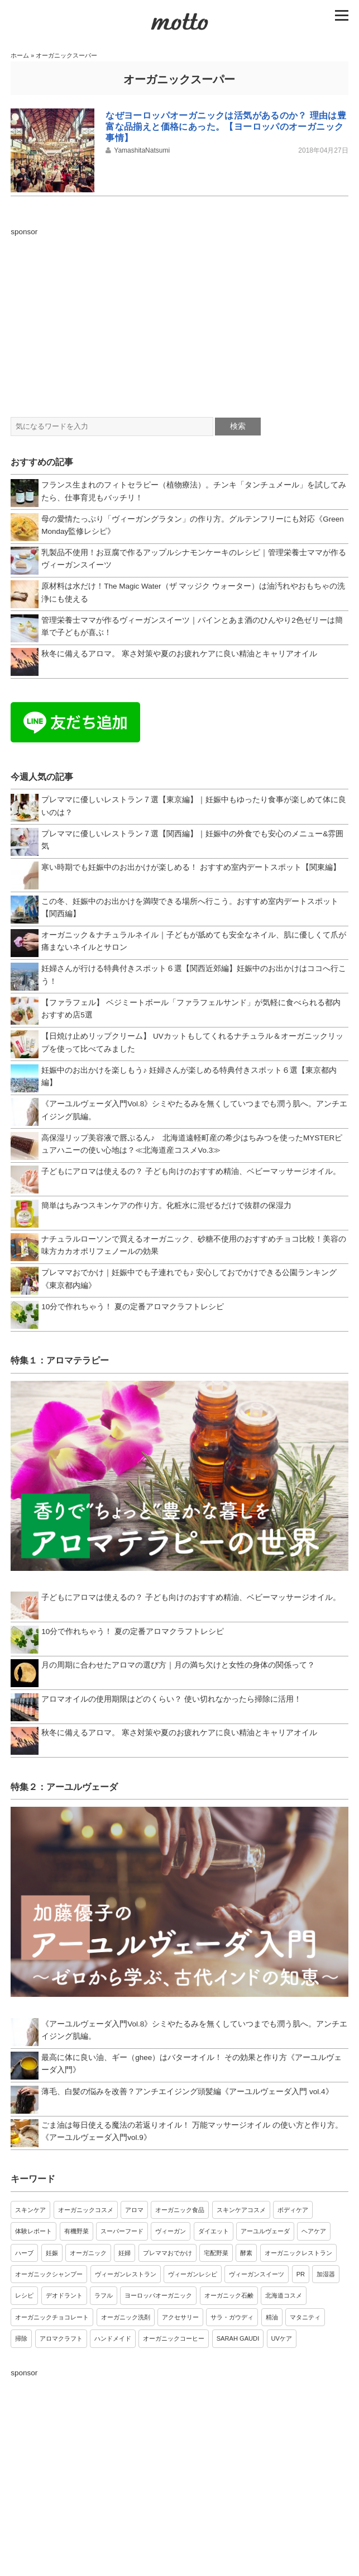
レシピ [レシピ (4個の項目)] (24, 2295)
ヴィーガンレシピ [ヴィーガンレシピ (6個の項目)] (192, 2274)
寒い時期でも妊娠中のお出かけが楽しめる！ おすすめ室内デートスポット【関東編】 (191, 867)
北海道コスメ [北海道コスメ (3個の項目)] (283, 2295)
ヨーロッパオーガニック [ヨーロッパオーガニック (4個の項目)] (158, 2295)
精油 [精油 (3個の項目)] (272, 2317)
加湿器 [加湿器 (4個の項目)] (326, 2274)
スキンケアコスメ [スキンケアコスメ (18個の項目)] (241, 2209)
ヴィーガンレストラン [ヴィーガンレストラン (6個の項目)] (125, 2274)
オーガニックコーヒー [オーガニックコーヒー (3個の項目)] (173, 2338)
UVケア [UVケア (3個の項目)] (281, 2338)
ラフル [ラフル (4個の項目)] (103, 2295)
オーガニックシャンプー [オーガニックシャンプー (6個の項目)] (49, 2274)
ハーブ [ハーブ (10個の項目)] (24, 2253)
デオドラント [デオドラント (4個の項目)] (64, 2295)
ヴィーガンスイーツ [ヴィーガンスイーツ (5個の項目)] (256, 2274)
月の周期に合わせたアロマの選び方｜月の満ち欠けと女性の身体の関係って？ (178, 1665)
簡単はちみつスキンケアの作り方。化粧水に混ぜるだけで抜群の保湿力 (166, 1205)
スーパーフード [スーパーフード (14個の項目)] (121, 2231)
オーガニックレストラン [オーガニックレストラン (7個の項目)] (298, 2253)
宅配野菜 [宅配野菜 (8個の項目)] (216, 2253)
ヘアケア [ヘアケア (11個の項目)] (313, 2231)
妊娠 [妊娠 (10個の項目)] (52, 2253)
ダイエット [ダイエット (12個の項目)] (213, 2231)
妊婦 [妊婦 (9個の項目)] (124, 2253)
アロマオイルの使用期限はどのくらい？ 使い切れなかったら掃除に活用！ (171, 1699)
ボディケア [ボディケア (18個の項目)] (292, 2209)
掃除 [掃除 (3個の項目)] (21, 2338)
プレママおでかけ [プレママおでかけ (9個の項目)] (167, 2253)
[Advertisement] (179, 316)
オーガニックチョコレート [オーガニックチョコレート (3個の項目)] (52, 2317)
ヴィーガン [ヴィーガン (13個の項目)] (170, 2231)
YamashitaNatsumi (142, 150)
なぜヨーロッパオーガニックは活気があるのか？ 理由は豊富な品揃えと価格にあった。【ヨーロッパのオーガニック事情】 (226, 127)
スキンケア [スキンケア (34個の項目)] (30, 2209)
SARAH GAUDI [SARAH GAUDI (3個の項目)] (238, 2338)
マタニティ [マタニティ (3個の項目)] (305, 2317)
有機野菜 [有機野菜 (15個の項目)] (76, 2231)
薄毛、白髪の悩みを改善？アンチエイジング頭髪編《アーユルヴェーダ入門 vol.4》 (187, 2091)
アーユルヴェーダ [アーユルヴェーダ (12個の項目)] (265, 2231)
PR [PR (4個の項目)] (300, 2274)
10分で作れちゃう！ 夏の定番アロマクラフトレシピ (132, 1307)
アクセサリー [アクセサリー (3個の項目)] (180, 2317)
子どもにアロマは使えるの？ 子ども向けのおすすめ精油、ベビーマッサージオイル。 (191, 1171)
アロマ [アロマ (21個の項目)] (134, 2209)
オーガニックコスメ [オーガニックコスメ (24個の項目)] (85, 2209)
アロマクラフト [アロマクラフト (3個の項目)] (61, 2338)
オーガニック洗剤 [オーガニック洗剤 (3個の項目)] (125, 2317)
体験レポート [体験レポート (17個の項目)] (33, 2231)
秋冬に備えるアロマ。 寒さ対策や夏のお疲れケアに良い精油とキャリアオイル (179, 654)
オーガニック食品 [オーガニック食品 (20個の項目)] (179, 2209)
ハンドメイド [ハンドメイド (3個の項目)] (112, 2338)
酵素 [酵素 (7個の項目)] (246, 2253)
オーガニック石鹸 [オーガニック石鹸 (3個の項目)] (228, 2295)
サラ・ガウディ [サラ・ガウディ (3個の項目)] (231, 2317)
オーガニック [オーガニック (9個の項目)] (88, 2253)
